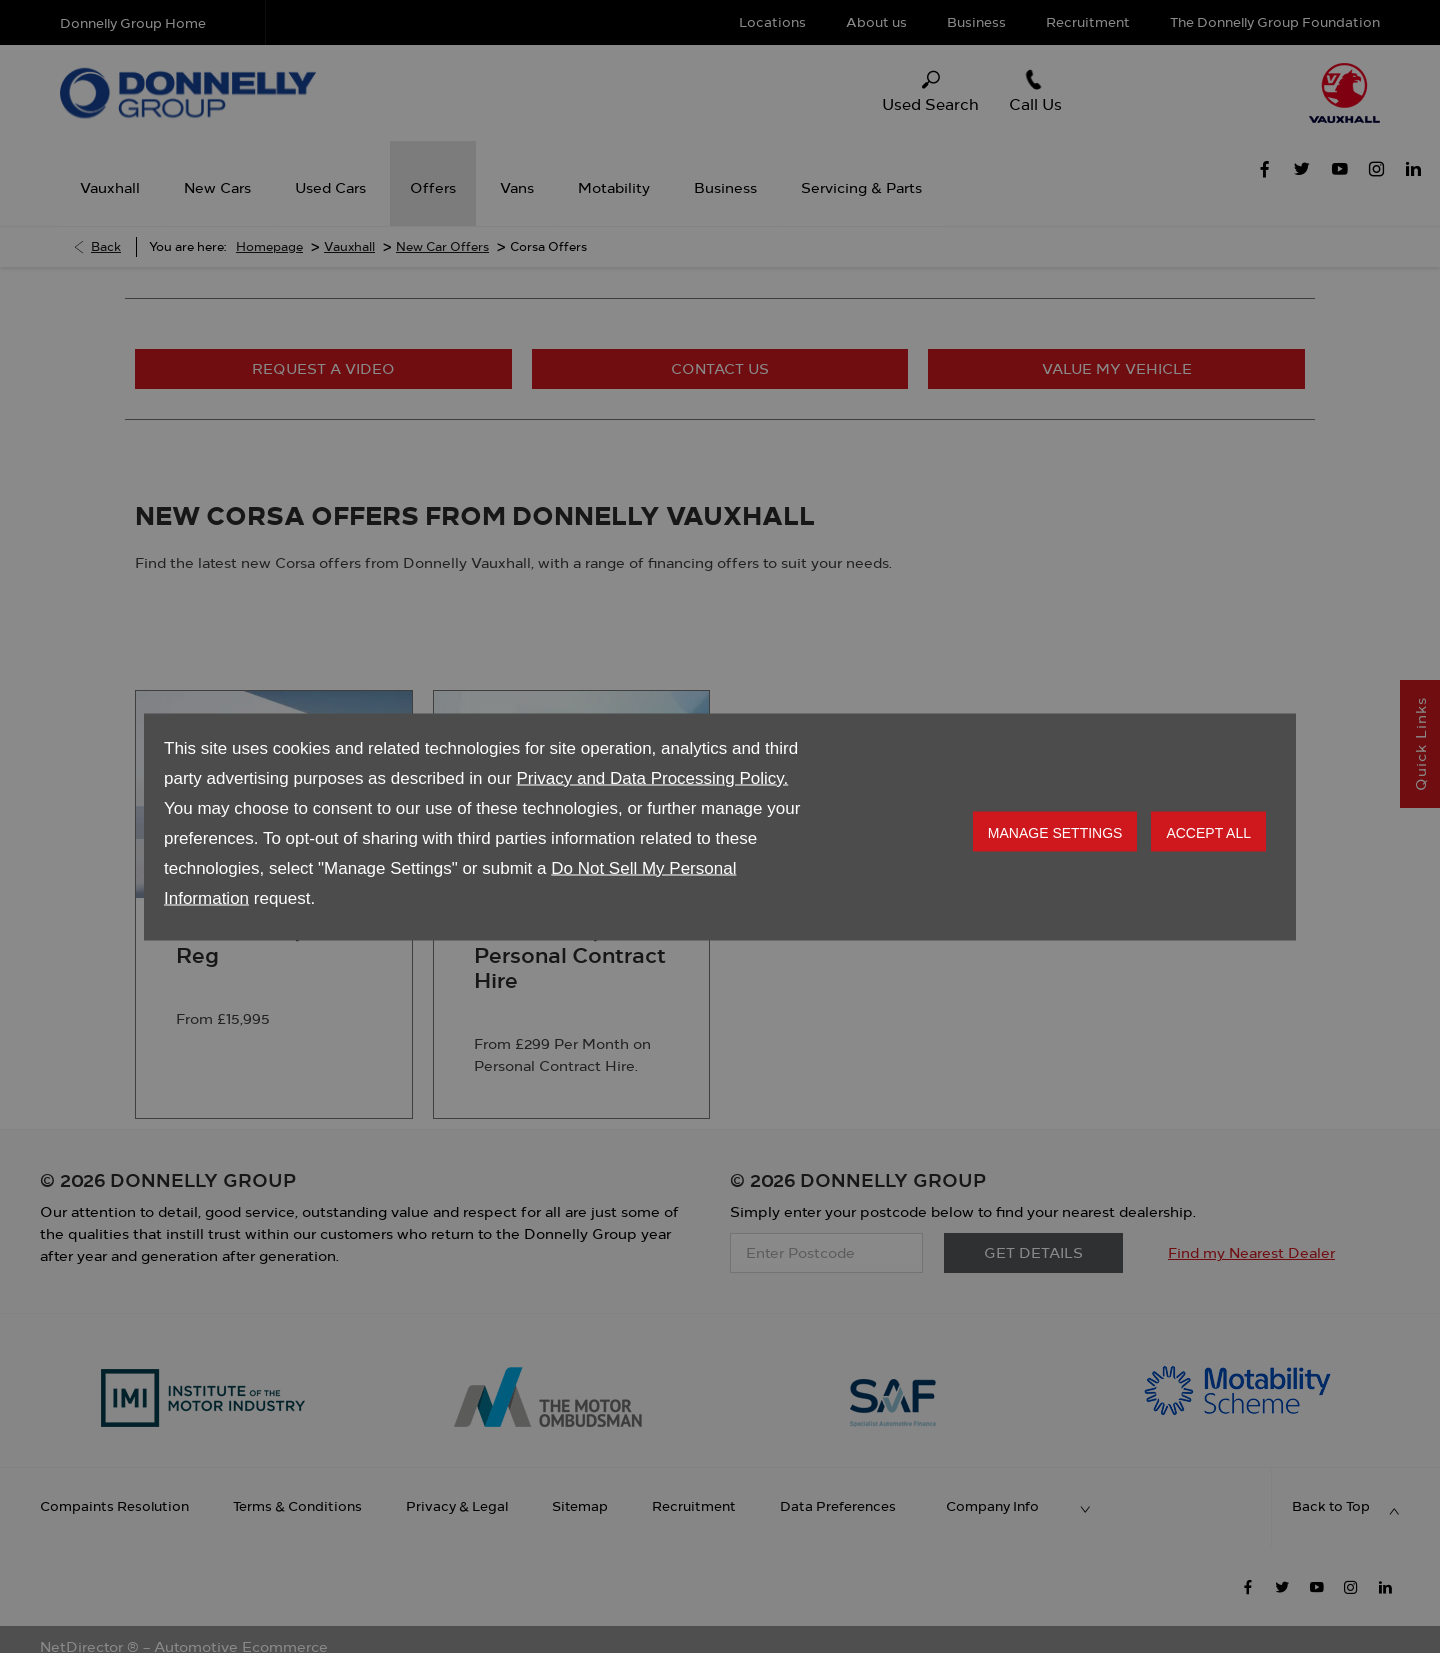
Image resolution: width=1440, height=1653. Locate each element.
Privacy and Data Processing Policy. (652, 777)
